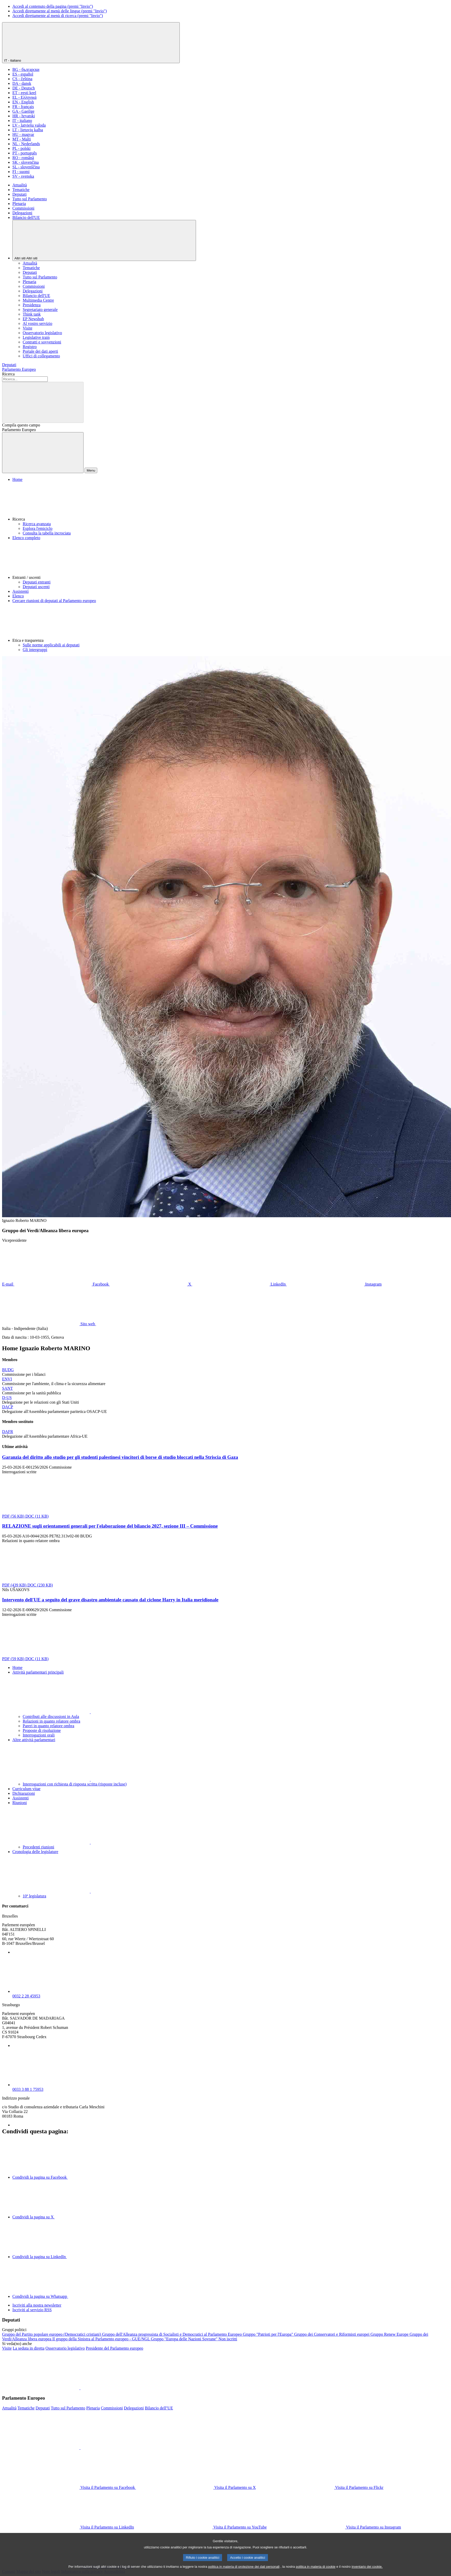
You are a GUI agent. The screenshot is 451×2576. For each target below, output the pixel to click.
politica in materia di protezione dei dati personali (244, 2571)
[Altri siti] (104, 240)
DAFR (7, 1431)
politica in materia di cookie (315, 2571)
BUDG (8, 1370)
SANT (7, 1388)
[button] (230, 502)
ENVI (7, 1379)
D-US (7, 1397)
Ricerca (8, 374)
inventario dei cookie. (367, 2571)
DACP (7, 1407)
